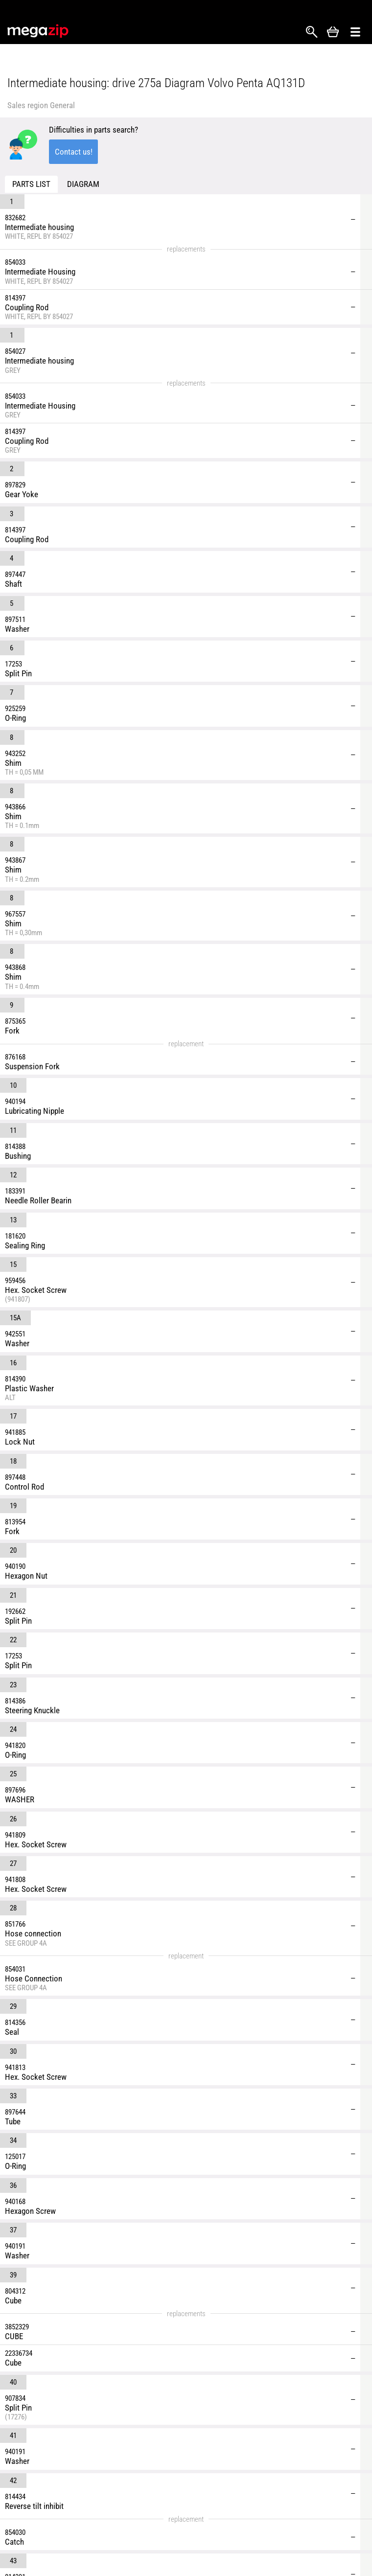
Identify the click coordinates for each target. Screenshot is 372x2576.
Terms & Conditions (237, 2529)
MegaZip (38, 31)
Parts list (31, 184)
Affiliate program (312, 2529)
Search (312, 32)
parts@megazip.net (90, 2462)
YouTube (50, 2498)
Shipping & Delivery (236, 2495)
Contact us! (74, 152)
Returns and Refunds (238, 2547)
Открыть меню (355, 32)
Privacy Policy (307, 2512)
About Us (219, 2512)
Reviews (298, 2495)
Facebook (15, 2498)
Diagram (83, 184)
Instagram (33, 2498)
